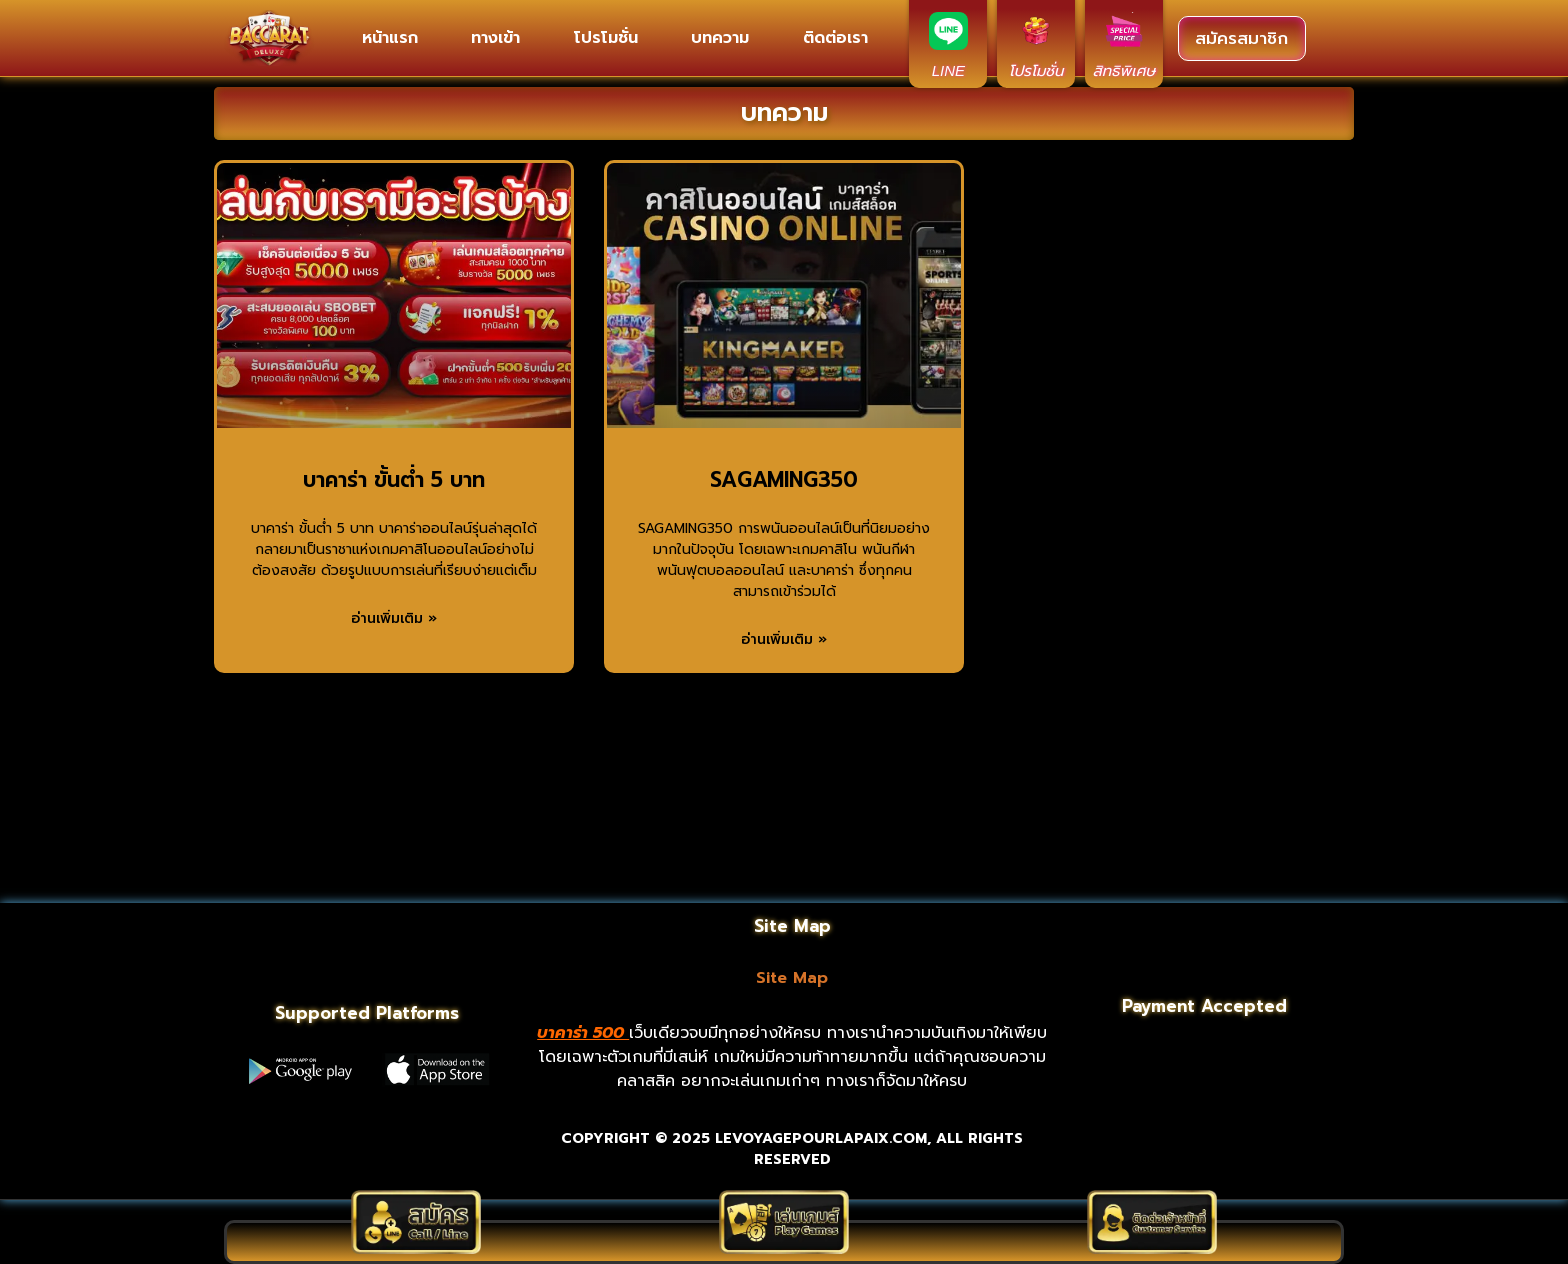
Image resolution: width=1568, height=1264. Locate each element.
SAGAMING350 (784, 480)
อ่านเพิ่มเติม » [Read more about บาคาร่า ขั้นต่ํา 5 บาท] (394, 618)
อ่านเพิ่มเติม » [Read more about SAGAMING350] (784, 639)
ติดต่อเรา (835, 38)
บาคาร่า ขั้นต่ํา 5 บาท (394, 480)
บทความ (720, 38)
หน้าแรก (390, 38)
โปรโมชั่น (606, 38)
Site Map (792, 978)
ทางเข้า (495, 38)
